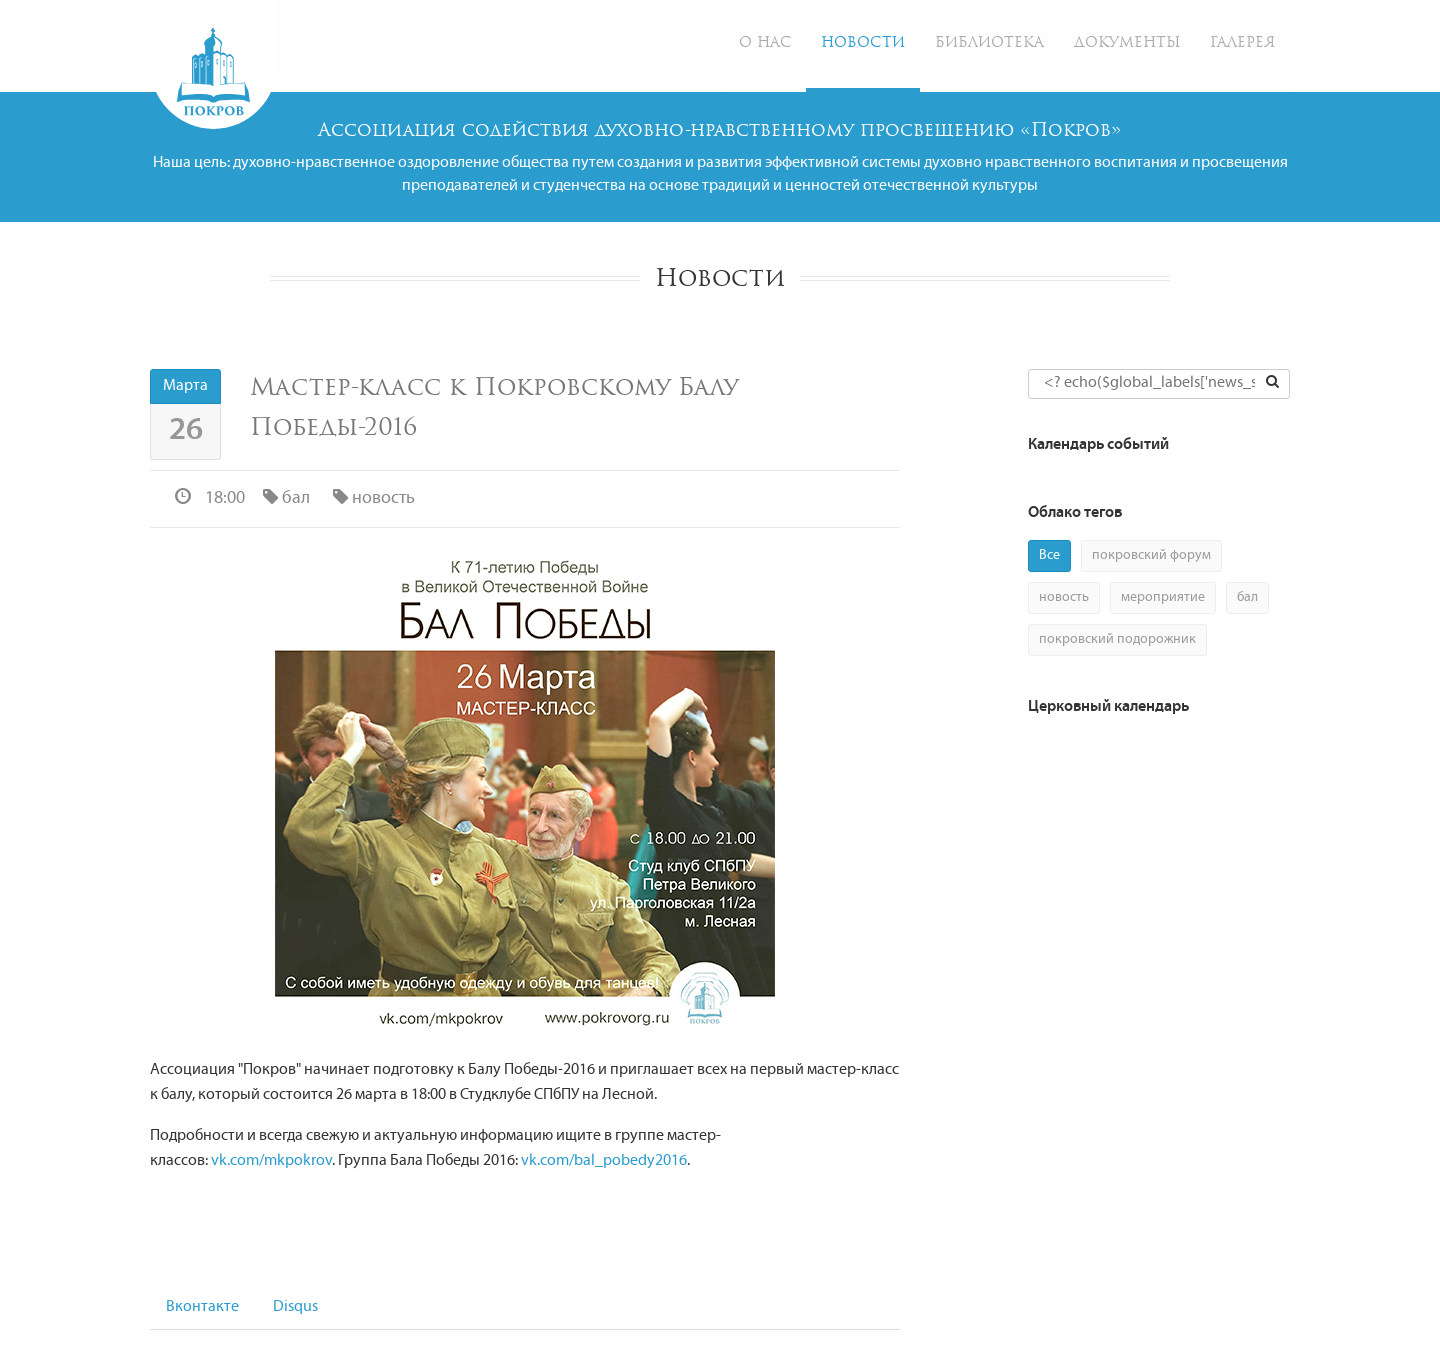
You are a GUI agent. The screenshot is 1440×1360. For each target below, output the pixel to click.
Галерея (1242, 43)
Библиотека (989, 43)
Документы (1127, 43)
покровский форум (1151, 555)
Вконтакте (202, 1307)
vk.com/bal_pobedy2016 (604, 1161)
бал (284, 498)
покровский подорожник (1117, 639)
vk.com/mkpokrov (271, 1161)
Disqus (295, 1307)
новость (373, 498)
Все (1049, 555)
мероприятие (1163, 597)
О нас (765, 43)
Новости (863, 43)
